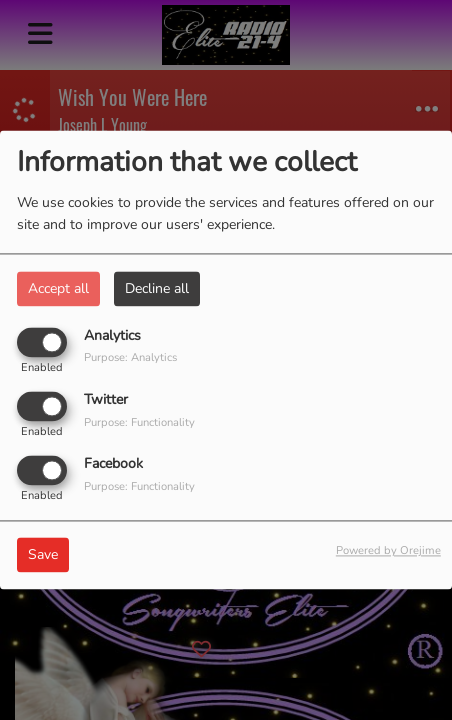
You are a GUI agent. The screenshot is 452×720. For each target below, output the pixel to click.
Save (43, 555)
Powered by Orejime (388, 551)
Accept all (58, 288)
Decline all (157, 288)
